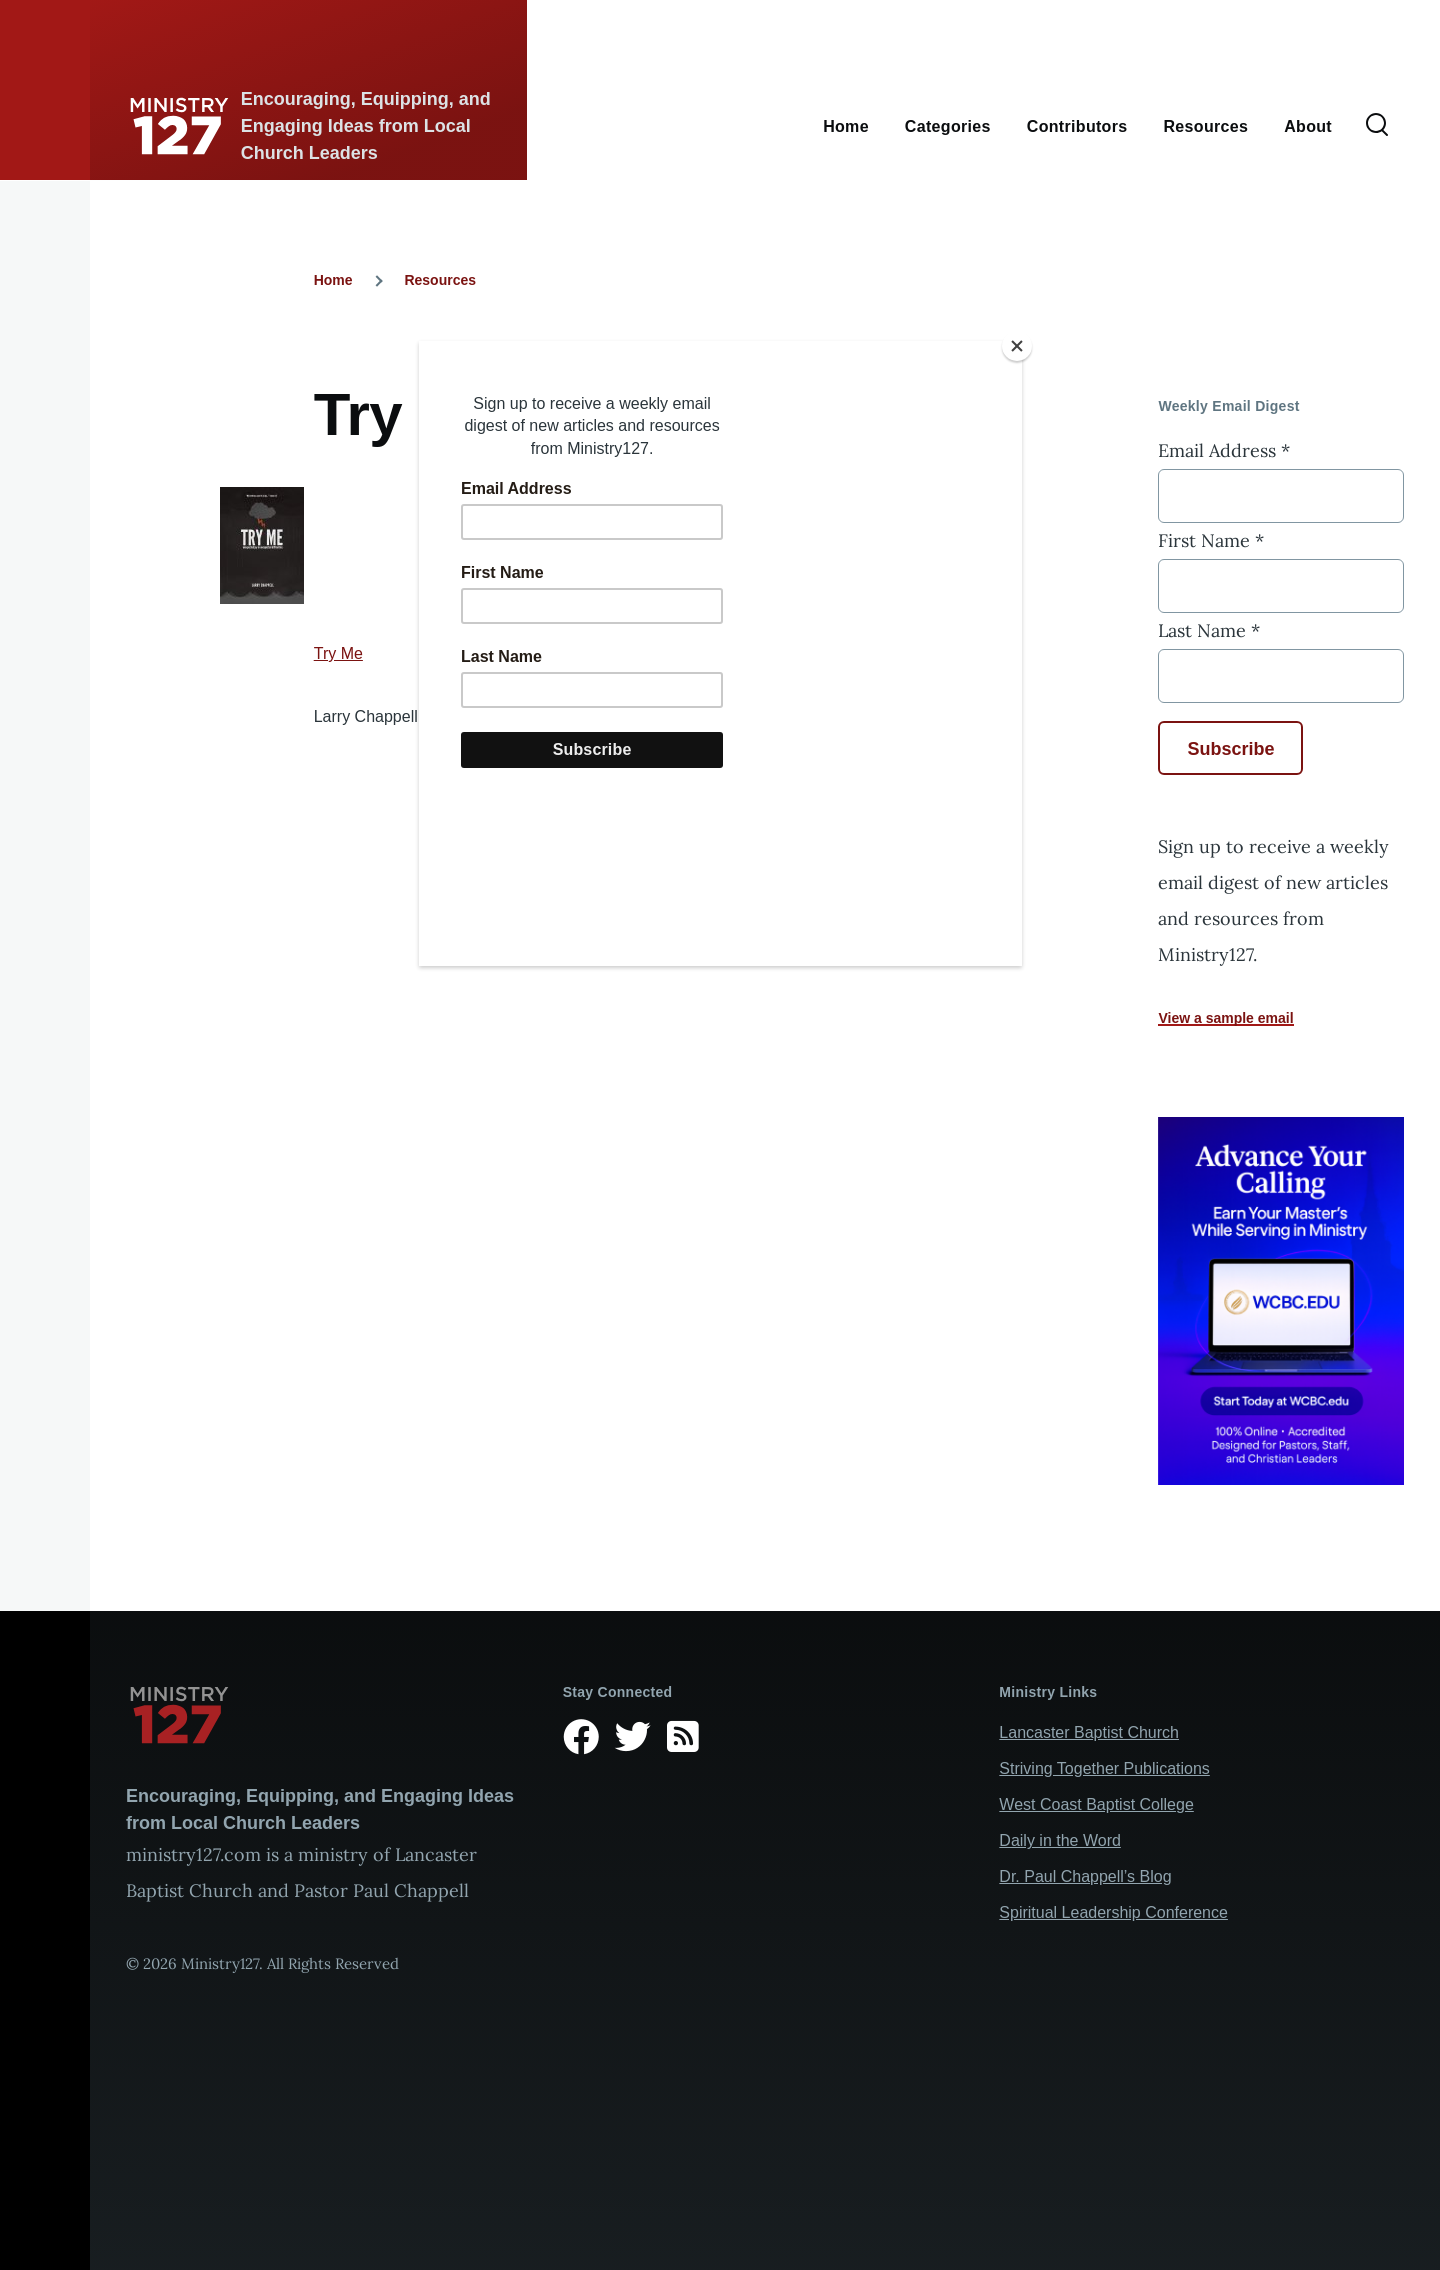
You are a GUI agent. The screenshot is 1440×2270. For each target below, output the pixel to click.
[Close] (1017, 346)
